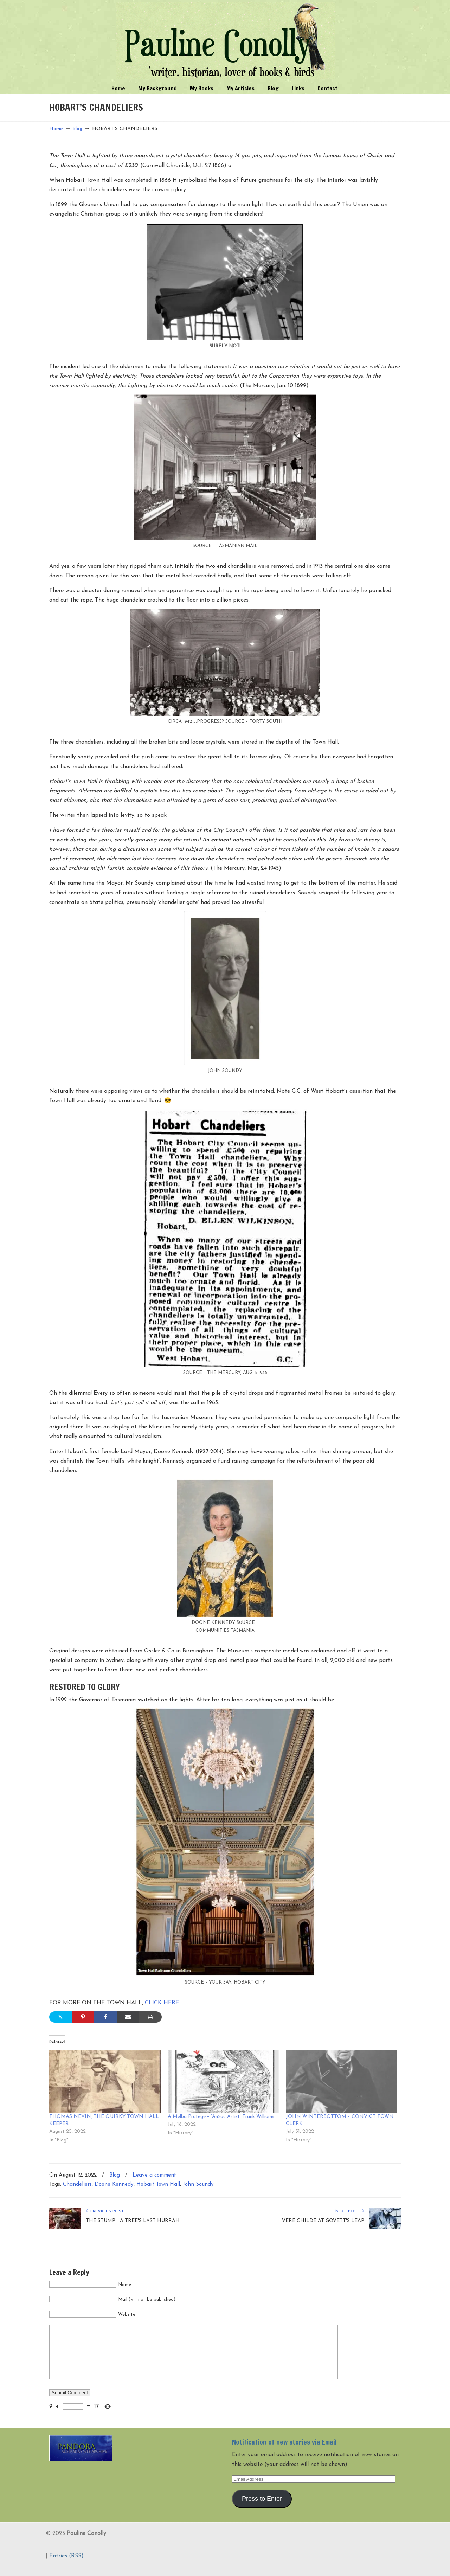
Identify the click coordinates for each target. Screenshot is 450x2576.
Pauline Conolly (225, 40)
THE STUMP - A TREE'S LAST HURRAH (133, 2220)
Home (56, 128)
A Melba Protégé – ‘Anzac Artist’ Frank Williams (221, 2116)
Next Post (349, 2211)
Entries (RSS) (66, 2566)
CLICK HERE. (162, 2003)
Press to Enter (262, 2509)
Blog (77, 128)
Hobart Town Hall (158, 2184)
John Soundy (198, 2184)
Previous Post (105, 2211)
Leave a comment (154, 2175)
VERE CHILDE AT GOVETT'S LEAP (323, 2220)
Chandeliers (77, 2184)
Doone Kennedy (114, 2184)
